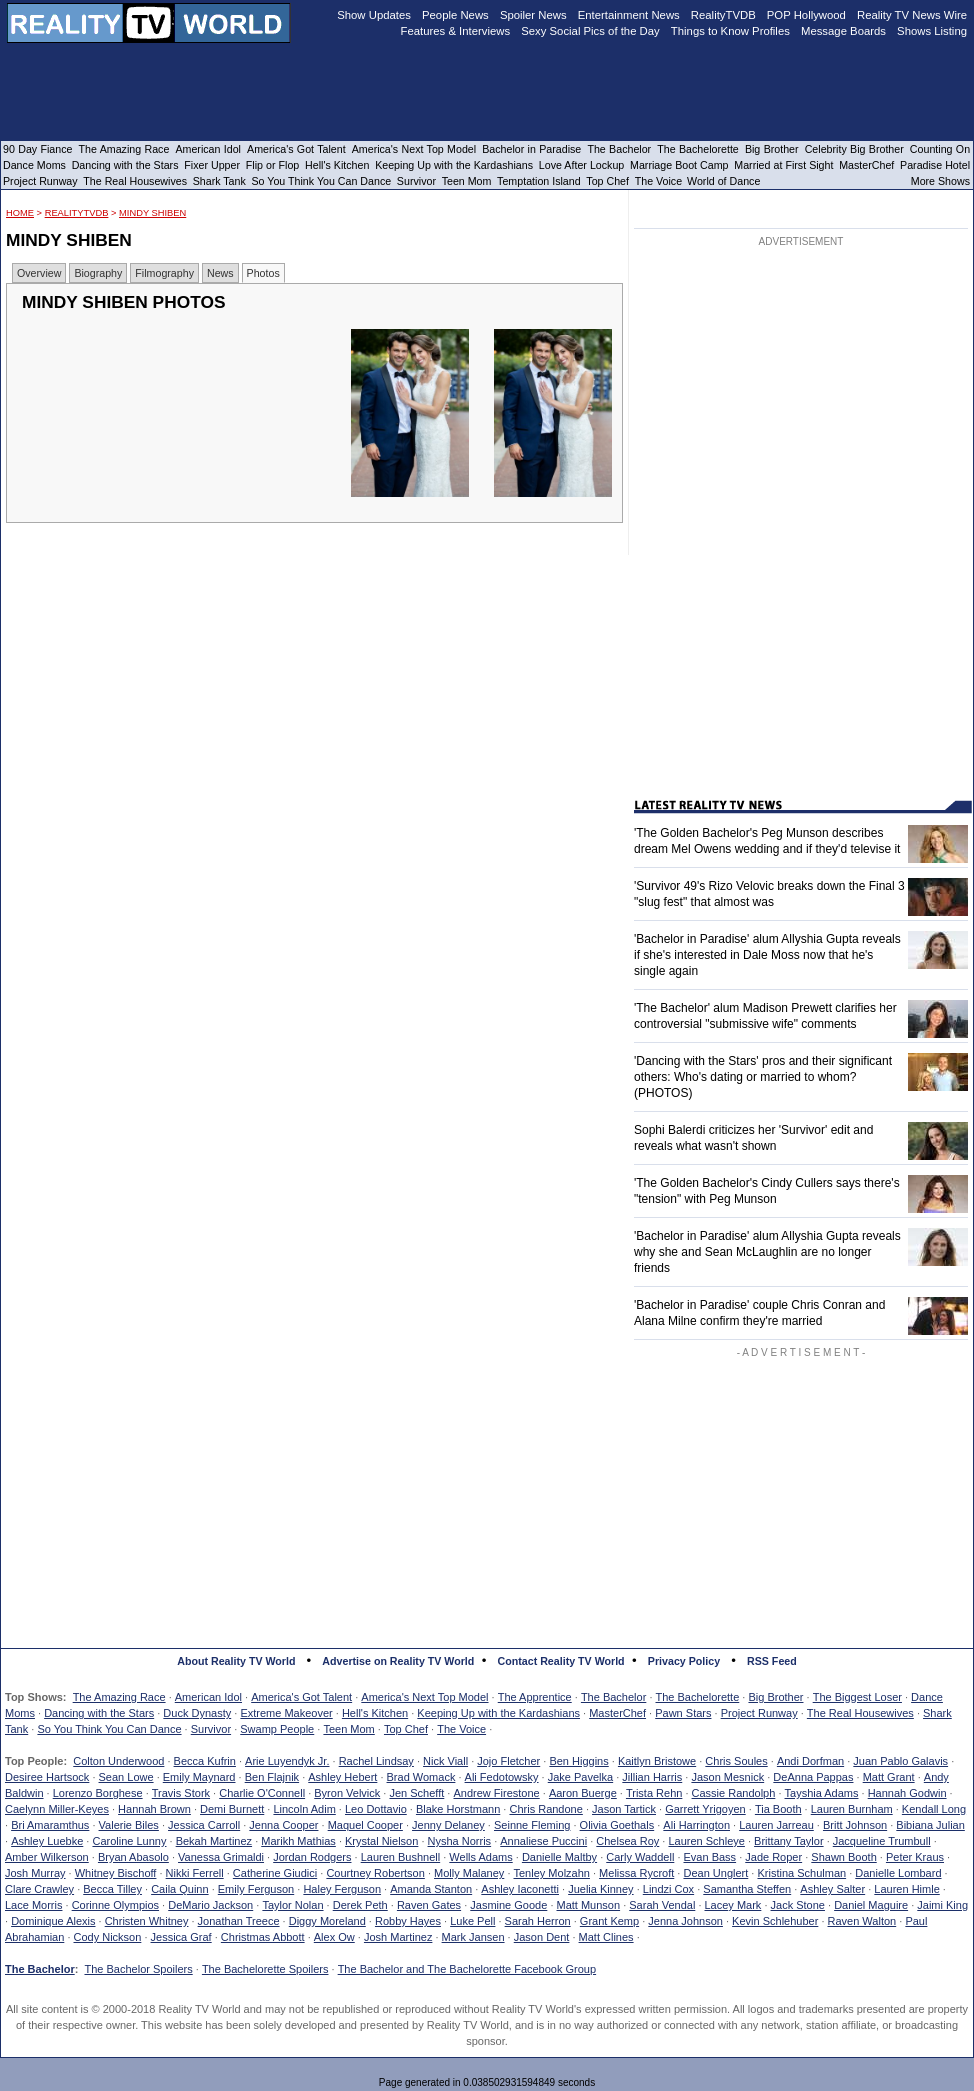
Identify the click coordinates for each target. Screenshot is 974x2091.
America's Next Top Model (424, 1697)
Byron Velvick (347, 1793)
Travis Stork (181, 1793)
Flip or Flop (272, 165)
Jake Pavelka (580, 1777)
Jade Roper (773, 1857)
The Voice (461, 1729)
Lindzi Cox (668, 1889)
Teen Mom (348, 1729)
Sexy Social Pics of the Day (590, 31)
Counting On (940, 149)
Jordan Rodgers (312, 1857)
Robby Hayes (408, 1921)
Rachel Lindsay (376, 1761)
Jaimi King (942, 1905)
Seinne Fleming (532, 1825)
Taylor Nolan (292, 1905)
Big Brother (775, 1697)
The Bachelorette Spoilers (265, 1969)
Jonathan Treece (239, 1921)
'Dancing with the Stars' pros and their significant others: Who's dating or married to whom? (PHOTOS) (763, 1077)
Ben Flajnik (272, 1777)
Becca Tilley (112, 1889)
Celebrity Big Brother (854, 149)
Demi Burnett (232, 1809)
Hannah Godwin (907, 1793)
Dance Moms (34, 165)
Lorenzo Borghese (98, 1793)
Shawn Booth (843, 1857)
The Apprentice (535, 1697)
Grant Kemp (609, 1921)
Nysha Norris (460, 1841)
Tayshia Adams (822, 1793)
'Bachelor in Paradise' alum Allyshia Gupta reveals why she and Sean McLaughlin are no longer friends (767, 1252)
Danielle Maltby (559, 1857)
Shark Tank (219, 181)
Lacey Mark (733, 1905)
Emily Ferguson (256, 1889)
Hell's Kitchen (375, 1713)
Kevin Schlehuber (775, 1921)
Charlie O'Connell (262, 1793)
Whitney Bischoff (116, 1873)
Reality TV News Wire (912, 15)
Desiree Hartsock (47, 1777)
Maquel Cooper (365, 1825)
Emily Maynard (199, 1777)
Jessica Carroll (204, 1825)
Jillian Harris (652, 1777)
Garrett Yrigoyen (705, 1809)
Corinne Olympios (115, 1905)
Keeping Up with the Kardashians (498, 1713)
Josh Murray (35, 1873)
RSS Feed (772, 1661)
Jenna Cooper (283, 1825)
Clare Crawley (39, 1889)
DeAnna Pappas (813, 1777)
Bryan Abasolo (133, 1857)
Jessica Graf (181, 1937)
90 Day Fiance (37, 149)
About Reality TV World (236, 1661)
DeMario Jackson (210, 1905)
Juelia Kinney (600, 1889)
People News (455, 15)
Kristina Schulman (801, 1873)
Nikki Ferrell (195, 1873)
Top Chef (406, 1729)
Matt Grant (889, 1777)
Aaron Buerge (583, 1793)
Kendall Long (934, 1809)
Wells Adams (480, 1857)
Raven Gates (429, 1905)
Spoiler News (533, 15)
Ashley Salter (832, 1889)
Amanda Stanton (431, 1889)
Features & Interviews (456, 31)
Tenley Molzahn (552, 1873)
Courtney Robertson (375, 1873)
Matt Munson (589, 1905)
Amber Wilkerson (47, 1857)
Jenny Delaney (448, 1825)
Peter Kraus (915, 1857)
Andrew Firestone (496, 1793)
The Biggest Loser (857, 1697)
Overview (39, 273)
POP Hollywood (806, 15)
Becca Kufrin (205, 1761)
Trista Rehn (654, 1793)
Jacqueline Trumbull (882, 1841)
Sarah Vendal (662, 1905)
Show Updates (374, 15)
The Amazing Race (119, 1697)
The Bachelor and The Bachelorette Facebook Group (467, 1969)
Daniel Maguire (871, 1905)
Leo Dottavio (376, 1809)
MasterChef (617, 1713)
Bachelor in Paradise (531, 149)
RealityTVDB (77, 213)
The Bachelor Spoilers (138, 1969)
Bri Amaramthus (50, 1825)
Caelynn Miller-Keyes (57, 1809)
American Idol (208, 1697)
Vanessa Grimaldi (221, 1857)
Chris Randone (545, 1809)
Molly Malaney (469, 1873)
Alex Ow (334, 1937)
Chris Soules (736, 1761)
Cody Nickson (108, 1937)
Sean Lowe (126, 1777)
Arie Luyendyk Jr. (287, 1761)
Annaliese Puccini (543, 1841)
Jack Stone (798, 1905)
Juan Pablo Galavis (900, 1761)
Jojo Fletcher (508, 1761)
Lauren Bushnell (401, 1857)
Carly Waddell (640, 1857)
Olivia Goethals (617, 1825)
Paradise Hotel (935, 165)
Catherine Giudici (275, 1873)
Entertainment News (629, 15)
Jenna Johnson (685, 1921)
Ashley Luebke (47, 1841)
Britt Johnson (855, 1825)
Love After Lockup (581, 165)
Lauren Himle (906, 1889)
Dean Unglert (715, 1873)
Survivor (211, 1729)
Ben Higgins (578, 1761)
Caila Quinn (179, 1889)
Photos (263, 273)
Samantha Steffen (747, 1889)
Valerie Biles (129, 1825)
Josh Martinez (398, 1937)
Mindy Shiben (152, 213)
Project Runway (759, 1713)
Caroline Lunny (129, 1841)
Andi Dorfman (810, 1761)
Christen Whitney (147, 1921)
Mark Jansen (473, 1937)
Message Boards (843, 31)
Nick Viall (445, 1761)
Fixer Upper (212, 165)
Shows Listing (932, 31)
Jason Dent (542, 1937)
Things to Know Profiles (730, 31)
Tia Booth (778, 1809)
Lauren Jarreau (776, 1825)
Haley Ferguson (342, 1889)
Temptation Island (539, 181)
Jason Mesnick (727, 1777)
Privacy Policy (684, 1661)
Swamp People (277, 1729)
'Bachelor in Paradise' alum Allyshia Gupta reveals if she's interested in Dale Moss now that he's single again (767, 955)
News (220, 273)
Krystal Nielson (381, 1841)
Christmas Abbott (263, 1937)
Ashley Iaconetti (520, 1889)
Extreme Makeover (286, 1713)
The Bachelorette (698, 1697)
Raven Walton (862, 1921)
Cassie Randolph (734, 1793)
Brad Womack (421, 1777)
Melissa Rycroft (636, 1873)
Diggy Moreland (327, 1921)
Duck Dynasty (197, 1713)
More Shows (940, 181)
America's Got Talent (301, 1697)
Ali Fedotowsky (502, 1777)
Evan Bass (710, 1857)
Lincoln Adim (304, 1809)
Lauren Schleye (706, 1841)
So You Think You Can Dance (109, 1729)
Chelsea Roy (627, 1841)
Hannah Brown (154, 1809)
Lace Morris (33, 1905)
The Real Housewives (860, 1713)
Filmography (164, 273)
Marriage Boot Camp (679, 165)
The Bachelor (613, 1697)
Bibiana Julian (930, 1825)
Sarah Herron (538, 1921)
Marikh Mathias (298, 1841)
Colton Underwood (118, 1761)
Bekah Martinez (214, 1841)
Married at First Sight (783, 165)
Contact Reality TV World (561, 1661)
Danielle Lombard (898, 1873)
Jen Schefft (416, 1793)
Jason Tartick (624, 1809)
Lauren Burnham (852, 1809)
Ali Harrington (696, 1825)
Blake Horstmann (458, 1809)
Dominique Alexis (53, 1921)
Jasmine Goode (508, 1905)
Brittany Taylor (789, 1841)
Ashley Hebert (342, 1777)
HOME (20, 213)
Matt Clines (606, 1937)
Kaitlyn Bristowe (657, 1761)
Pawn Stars (683, 1713)
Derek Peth (360, 1905)
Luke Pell (472, 1921)
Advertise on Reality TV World (398, 1661)
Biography (98, 273)
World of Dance (723, 181)
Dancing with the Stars (99, 1713)
